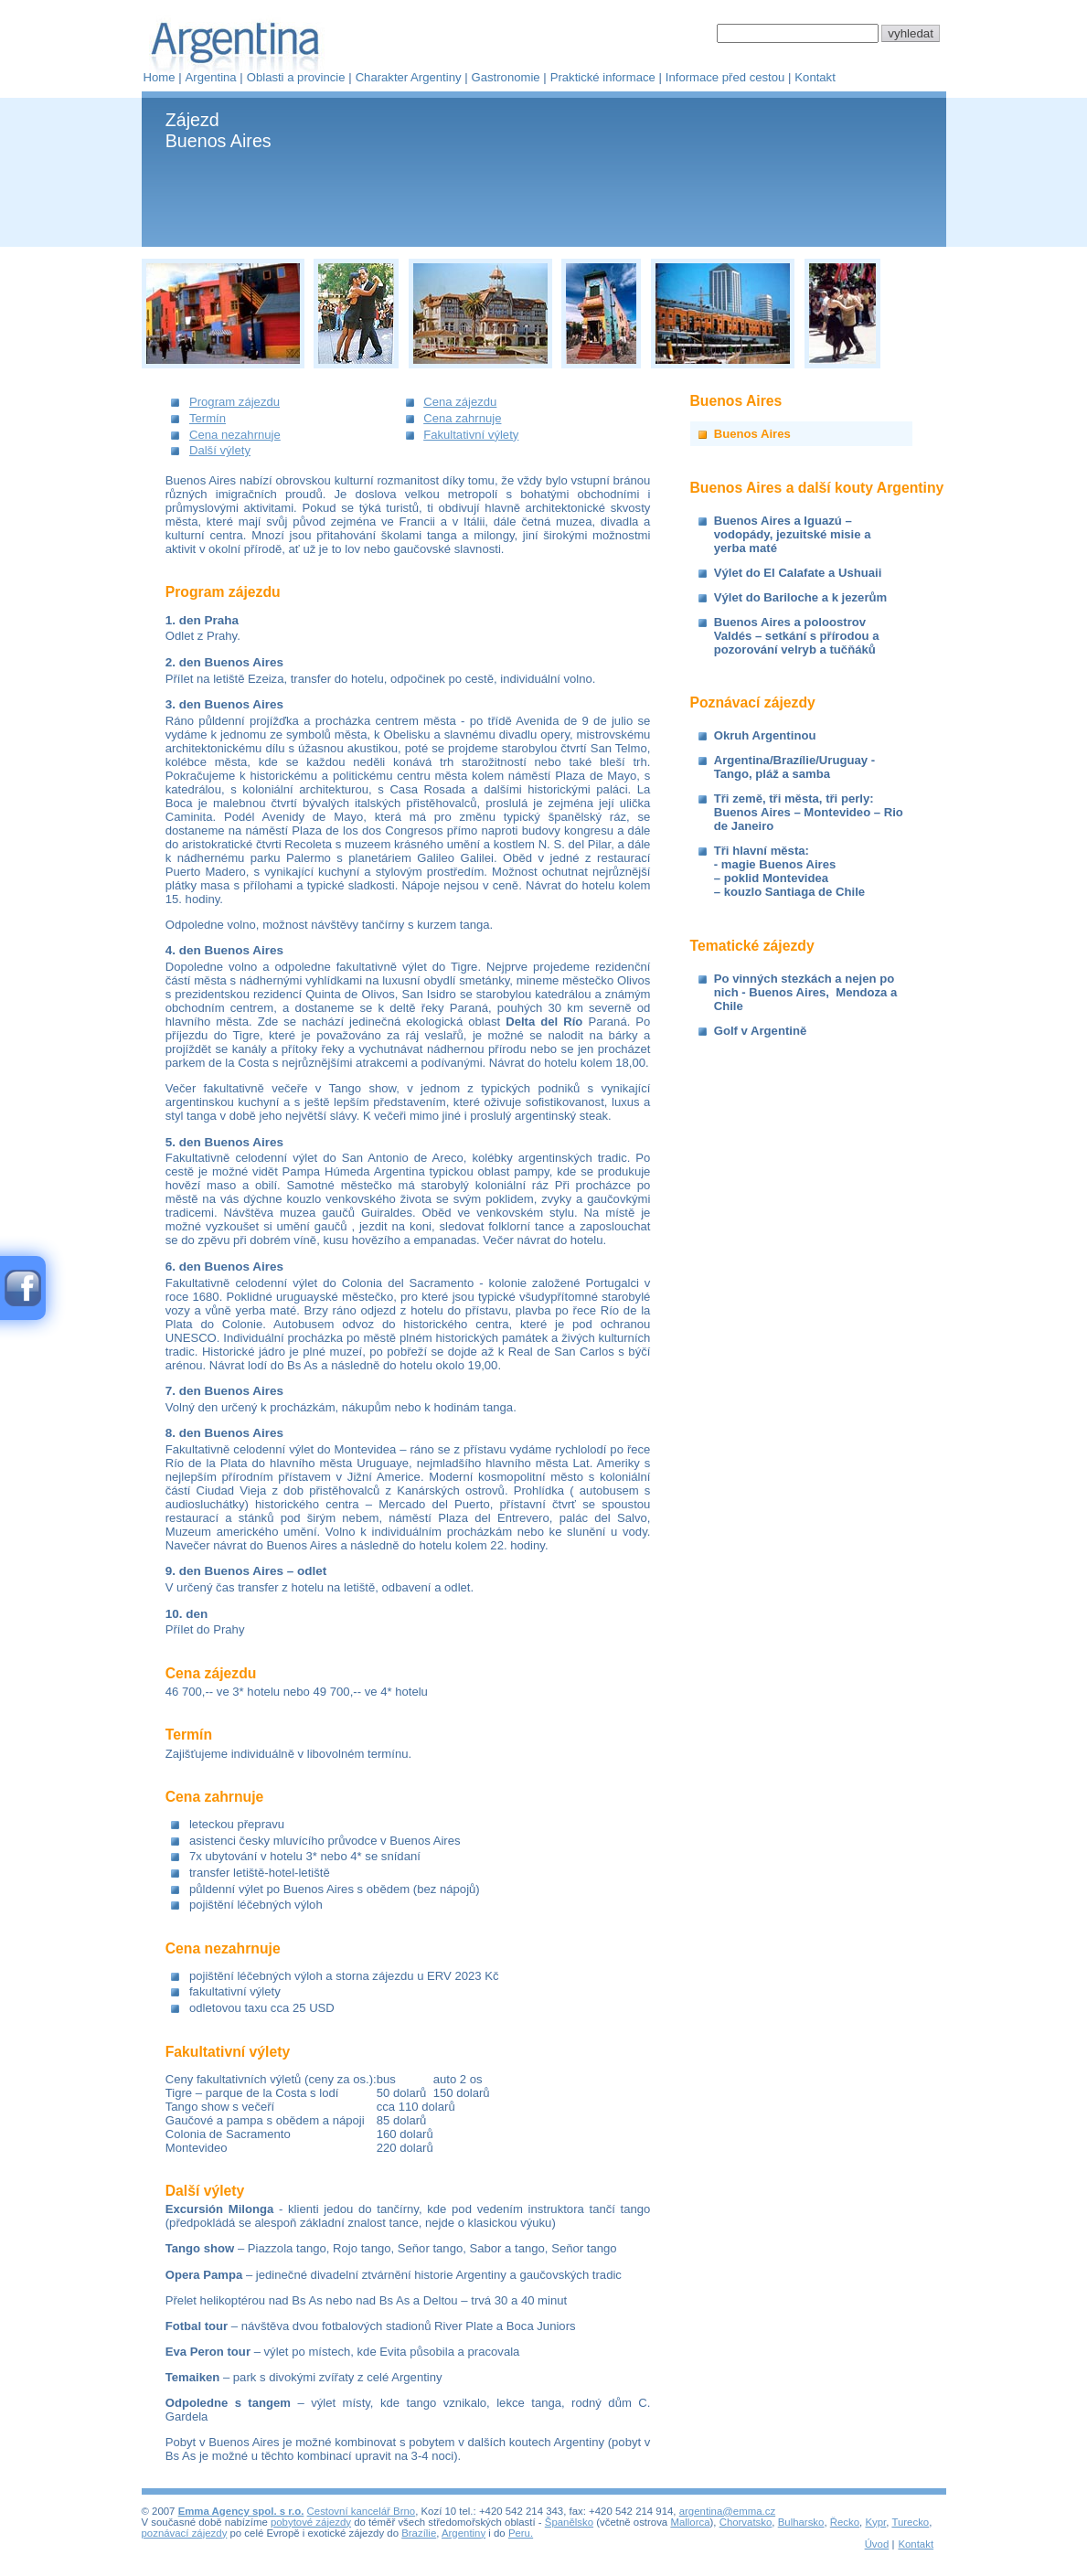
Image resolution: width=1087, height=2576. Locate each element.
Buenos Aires (752, 434)
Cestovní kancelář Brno (361, 2511)
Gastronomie (506, 77)
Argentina (211, 77)
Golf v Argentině (760, 1031)
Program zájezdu (234, 402)
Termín (207, 418)
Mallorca (689, 2522)
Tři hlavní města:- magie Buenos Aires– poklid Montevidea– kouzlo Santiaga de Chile (789, 871)
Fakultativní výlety (470, 435)
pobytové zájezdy (311, 2522)
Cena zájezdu (459, 402)
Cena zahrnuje (462, 418)
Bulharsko (801, 2522)
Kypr (875, 2522)
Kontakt (814, 77)
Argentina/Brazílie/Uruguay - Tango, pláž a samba (794, 767)
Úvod (877, 2544)
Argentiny (463, 2533)
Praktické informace (602, 77)
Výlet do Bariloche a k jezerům (800, 597)
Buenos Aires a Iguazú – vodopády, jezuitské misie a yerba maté (792, 534)
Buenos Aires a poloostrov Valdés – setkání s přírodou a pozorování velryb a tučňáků (796, 635)
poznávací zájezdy (185, 2533)
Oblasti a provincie (296, 77)
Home (160, 77)
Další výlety (219, 450)
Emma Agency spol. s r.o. (241, 2511)
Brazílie (418, 2533)
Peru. (520, 2533)
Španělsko (569, 2522)
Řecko (844, 2522)
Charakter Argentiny (409, 77)
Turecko (910, 2522)
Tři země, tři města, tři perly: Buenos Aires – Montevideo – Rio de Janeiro (808, 812)
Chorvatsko (746, 2522)
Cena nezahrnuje (235, 435)
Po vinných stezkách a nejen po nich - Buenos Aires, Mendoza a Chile (806, 992)
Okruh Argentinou (765, 735)
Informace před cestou (725, 77)
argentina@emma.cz (727, 2511)
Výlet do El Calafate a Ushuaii (798, 573)
